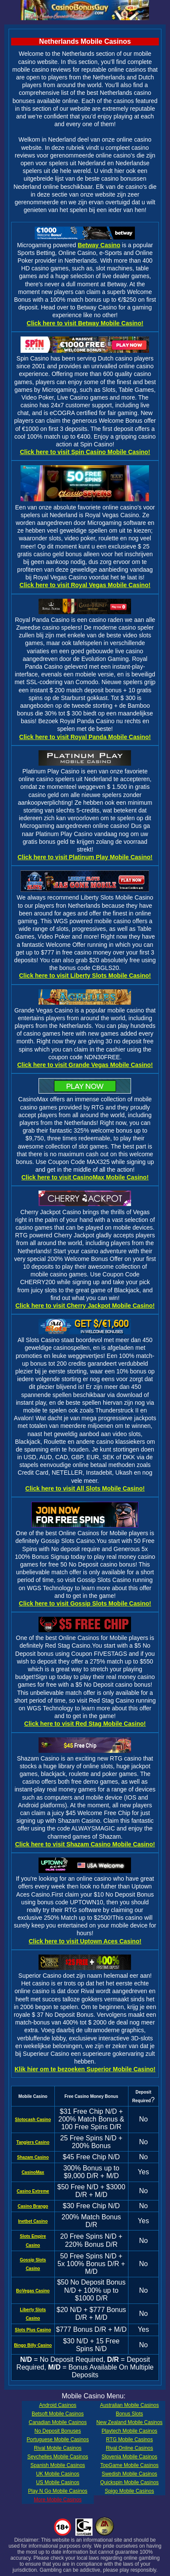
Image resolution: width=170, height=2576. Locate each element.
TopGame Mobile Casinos (129, 2465)
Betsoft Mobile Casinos (58, 2414)
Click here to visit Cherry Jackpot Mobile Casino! (85, 1305)
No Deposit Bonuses (58, 2431)
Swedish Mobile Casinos (129, 2474)
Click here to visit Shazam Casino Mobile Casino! (85, 1844)
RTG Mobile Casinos (129, 2440)
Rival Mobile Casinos (57, 2448)
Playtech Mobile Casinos (129, 2431)
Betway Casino (99, 245)
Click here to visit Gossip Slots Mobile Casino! (85, 1603)
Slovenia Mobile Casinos (129, 2457)
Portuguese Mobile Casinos (58, 2440)
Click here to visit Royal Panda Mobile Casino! (85, 736)
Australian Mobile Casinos (129, 2405)
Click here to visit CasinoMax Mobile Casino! (85, 1177)
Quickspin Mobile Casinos (129, 2482)
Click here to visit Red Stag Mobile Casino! (85, 1723)
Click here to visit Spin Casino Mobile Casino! (85, 452)
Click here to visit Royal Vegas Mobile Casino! (85, 585)
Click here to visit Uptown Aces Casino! (85, 1941)
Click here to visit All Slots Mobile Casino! (85, 1488)
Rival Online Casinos (129, 2448)
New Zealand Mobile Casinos (129, 2422)
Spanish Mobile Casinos (57, 2465)
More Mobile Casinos (58, 2500)
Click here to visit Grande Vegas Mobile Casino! (85, 1064)
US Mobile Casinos (57, 2482)
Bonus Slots (129, 2414)
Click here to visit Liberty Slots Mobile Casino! (85, 975)
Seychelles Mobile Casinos (57, 2457)
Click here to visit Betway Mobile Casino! (85, 323)
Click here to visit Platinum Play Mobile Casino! (85, 857)
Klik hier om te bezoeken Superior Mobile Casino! (85, 2069)
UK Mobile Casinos (57, 2474)
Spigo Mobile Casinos (129, 2491)
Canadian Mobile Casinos (57, 2422)
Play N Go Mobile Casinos (57, 2491)
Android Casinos (57, 2405)
